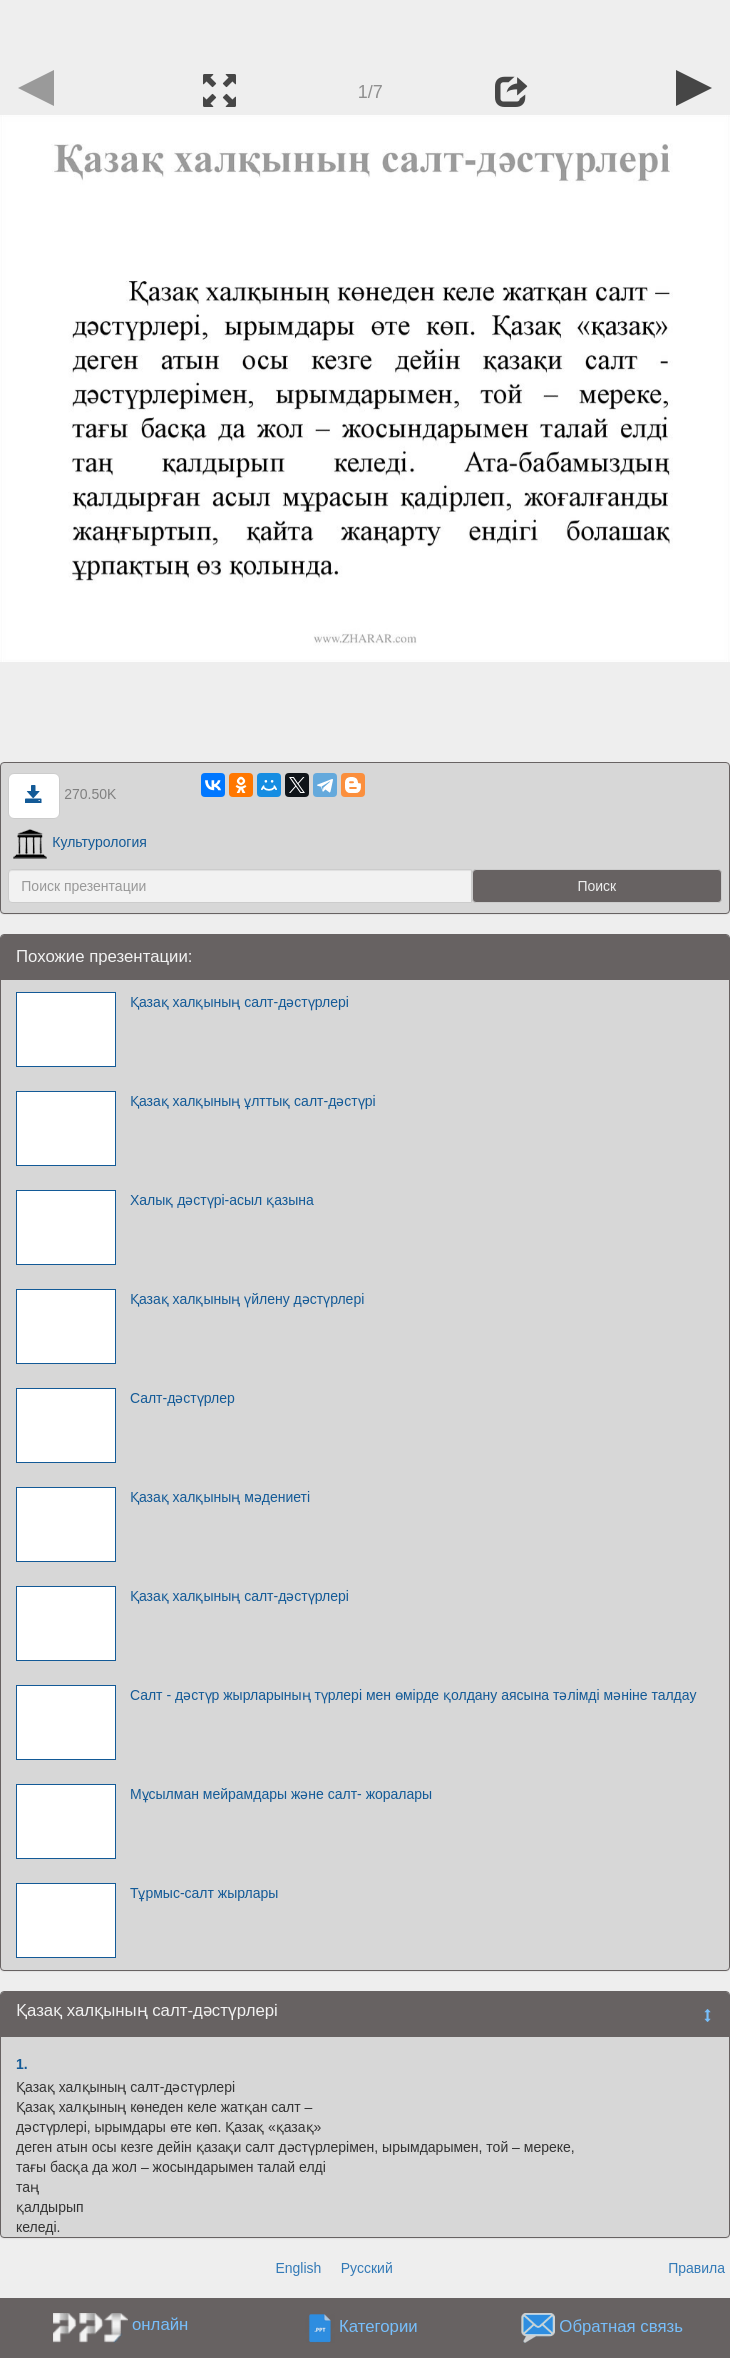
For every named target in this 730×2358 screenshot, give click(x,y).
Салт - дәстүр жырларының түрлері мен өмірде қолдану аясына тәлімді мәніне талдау (413, 1695)
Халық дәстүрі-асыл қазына (222, 1200)
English (298, 2268)
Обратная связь (621, 2326)
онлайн (160, 2324)
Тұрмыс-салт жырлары (204, 1893)
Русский (367, 2268)
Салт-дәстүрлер (182, 1398)
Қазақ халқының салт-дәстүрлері (239, 1002)
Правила (696, 2268)
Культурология (80, 842)
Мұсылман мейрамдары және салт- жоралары (281, 1794)
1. (22, 2064)
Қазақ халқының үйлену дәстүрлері (247, 1299)
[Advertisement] (365, 30)
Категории (378, 2326)
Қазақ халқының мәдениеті (220, 1497)
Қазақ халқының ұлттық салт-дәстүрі (253, 1101)
